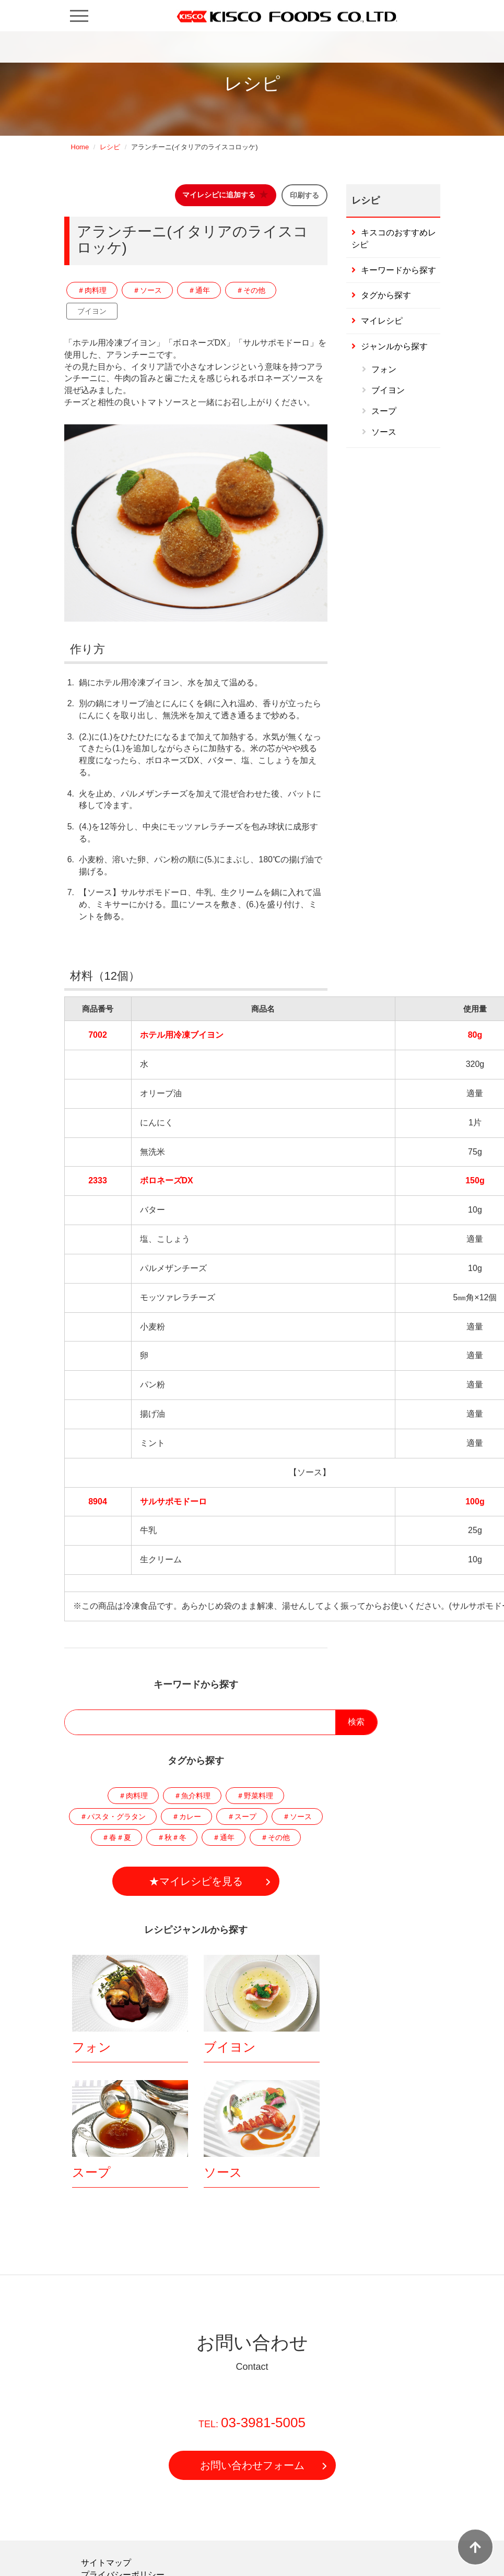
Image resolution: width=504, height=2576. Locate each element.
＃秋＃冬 (171, 1837)
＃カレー (186, 1816)
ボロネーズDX (166, 1180)
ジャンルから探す (394, 346)
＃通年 (199, 290)
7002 (97, 1034)
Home (80, 147)
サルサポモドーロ (173, 1501)
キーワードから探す (398, 270)
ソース (223, 2172)
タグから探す (386, 295)
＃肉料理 (92, 290)
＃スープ (241, 1816)
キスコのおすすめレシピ (393, 238)
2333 (97, 1180)
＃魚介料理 (192, 1795)
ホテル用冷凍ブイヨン (182, 1034)
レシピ (110, 147)
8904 (97, 1501)
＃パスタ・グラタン (113, 1816)
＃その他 (250, 290)
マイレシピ (382, 320)
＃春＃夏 (116, 1837)
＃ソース (147, 290)
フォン (91, 2047)
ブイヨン (92, 311)
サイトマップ (106, 2562)
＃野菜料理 (255, 1795)
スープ (91, 2172)
